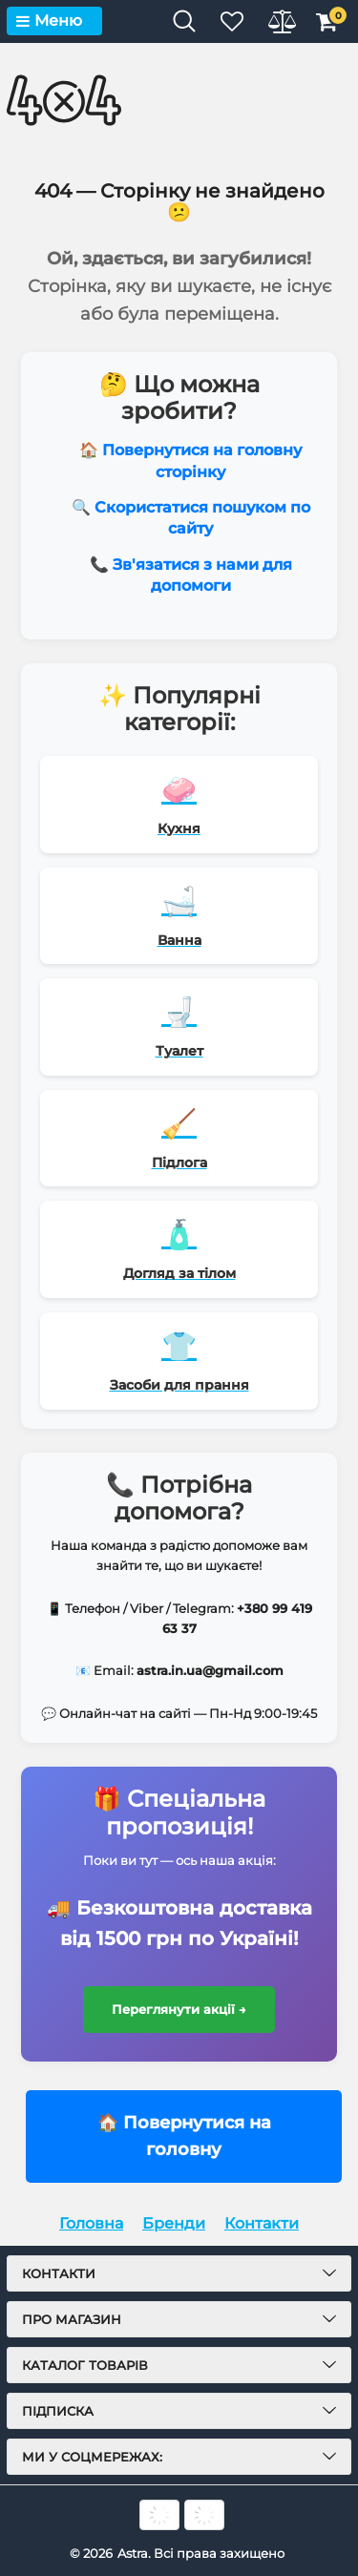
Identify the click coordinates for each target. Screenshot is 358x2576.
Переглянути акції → (179, 2009)
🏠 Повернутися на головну (184, 2136)
